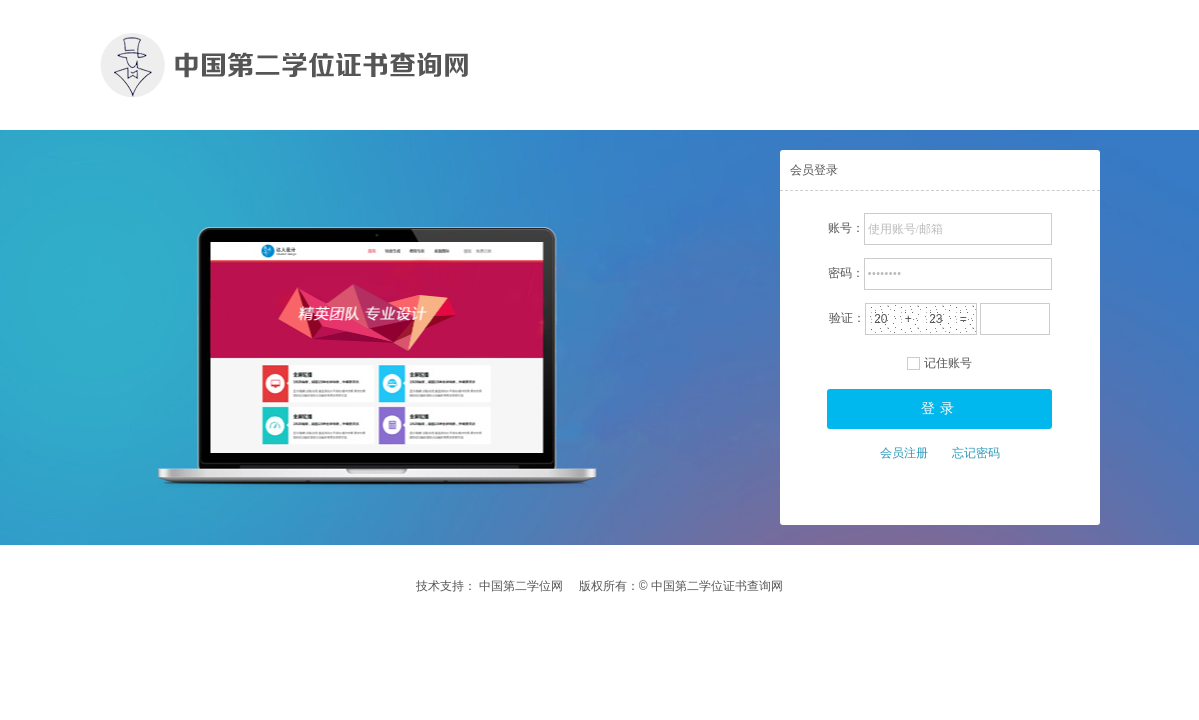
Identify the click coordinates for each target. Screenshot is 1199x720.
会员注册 (904, 453)
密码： (846, 273)
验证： (847, 318)
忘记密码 (976, 453)
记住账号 (948, 363)
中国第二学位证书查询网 (715, 586)
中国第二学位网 (521, 586)
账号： (846, 228)
